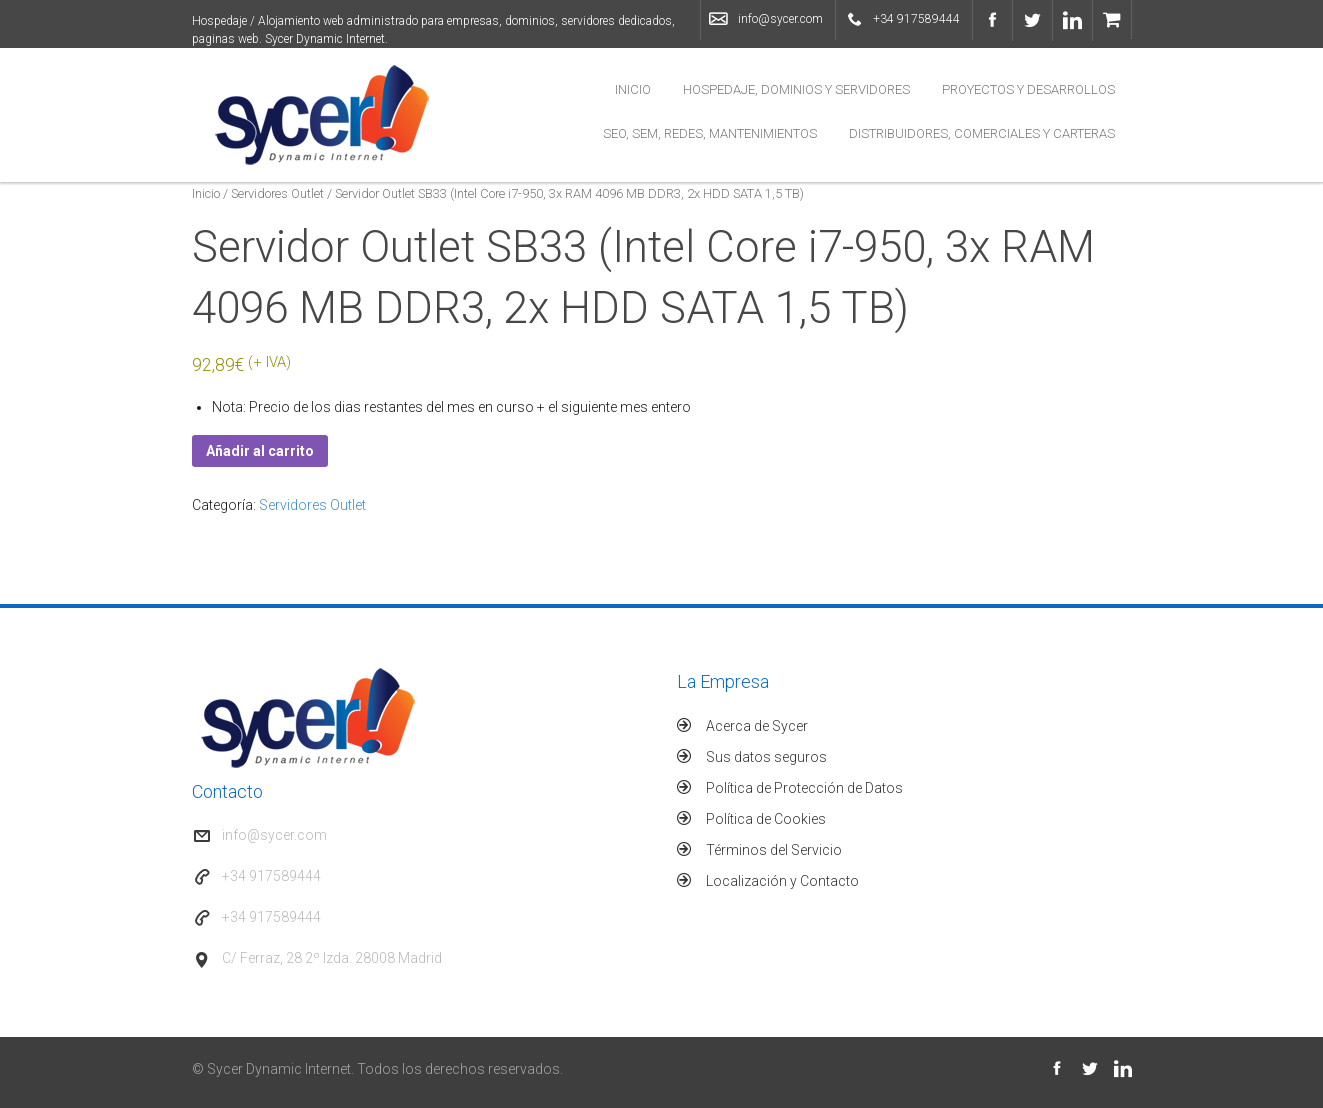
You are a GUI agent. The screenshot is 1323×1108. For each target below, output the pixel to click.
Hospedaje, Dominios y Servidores (796, 89)
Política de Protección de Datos (804, 788)
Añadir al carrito (260, 451)
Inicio (633, 89)
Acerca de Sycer (757, 726)
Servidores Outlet (277, 193)
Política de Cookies (766, 819)
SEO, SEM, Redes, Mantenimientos (710, 133)
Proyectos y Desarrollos (1028, 89)
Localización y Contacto (782, 881)
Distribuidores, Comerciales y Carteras (982, 133)
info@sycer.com (780, 19)
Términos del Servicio (774, 850)
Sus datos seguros (766, 757)
